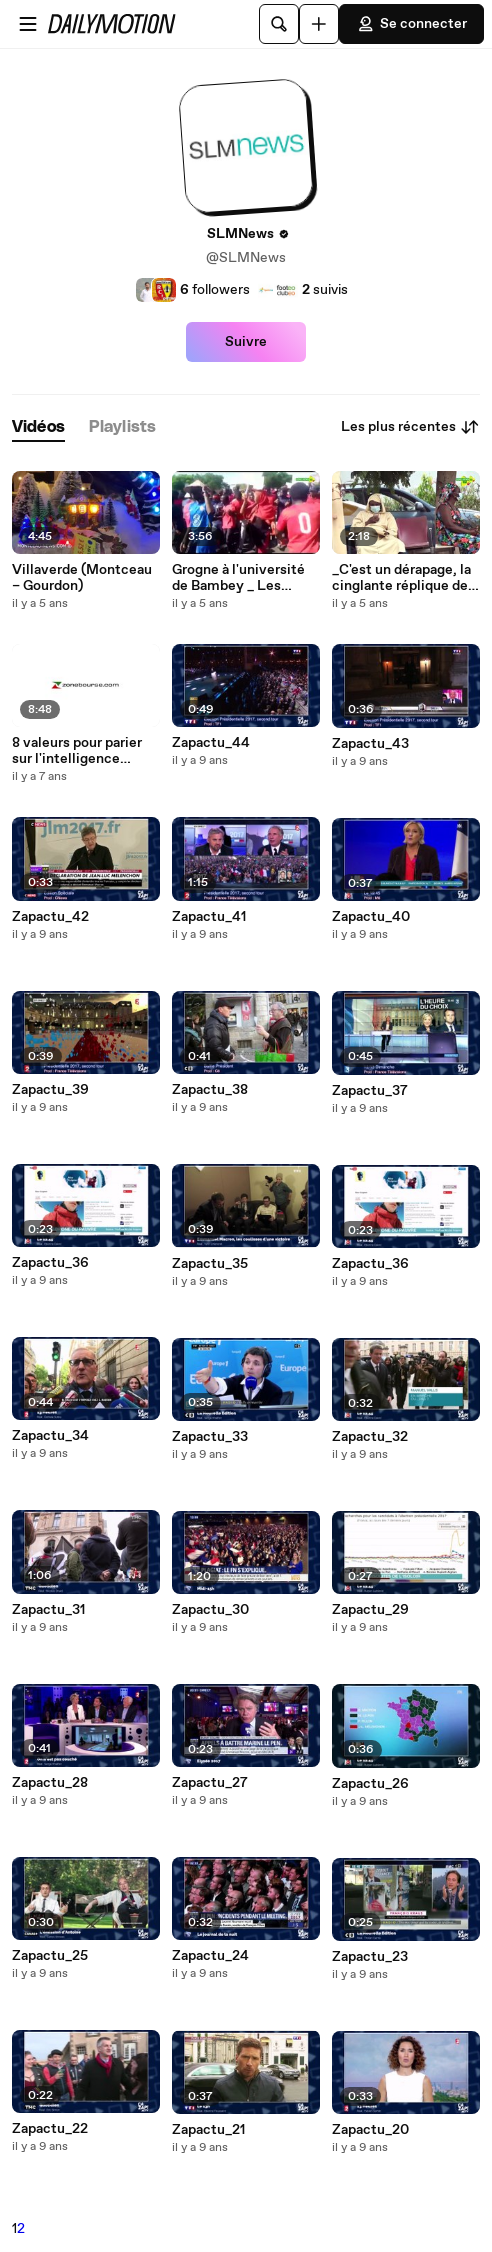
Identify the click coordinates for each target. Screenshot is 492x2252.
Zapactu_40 (371, 917)
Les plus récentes (410, 427)
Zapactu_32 (370, 1437)
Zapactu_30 (210, 1610)
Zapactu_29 (370, 1610)
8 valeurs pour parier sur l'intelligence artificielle (77, 751)
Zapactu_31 (48, 1610)
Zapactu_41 (209, 917)
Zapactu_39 (50, 1090)
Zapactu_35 (210, 1264)
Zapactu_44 (211, 743)
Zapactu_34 (50, 1436)
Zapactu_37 (370, 1091)
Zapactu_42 (50, 917)
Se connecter (411, 24)
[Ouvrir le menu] (28, 24)
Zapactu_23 (370, 1957)
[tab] (38, 427)
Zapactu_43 (370, 744)
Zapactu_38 (210, 1090)
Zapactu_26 (370, 1784)
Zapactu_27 (210, 1783)
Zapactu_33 (210, 1437)
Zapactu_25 (50, 1956)
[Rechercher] (279, 24)
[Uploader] (319, 24)
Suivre (246, 342)
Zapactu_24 (210, 1956)
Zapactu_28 (50, 1783)
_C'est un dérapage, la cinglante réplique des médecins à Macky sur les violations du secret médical (404, 578)
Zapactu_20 (370, 2130)
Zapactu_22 (50, 2129)
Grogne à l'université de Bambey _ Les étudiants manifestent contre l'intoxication (244, 578)
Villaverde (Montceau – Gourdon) (82, 578)
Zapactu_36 (50, 1263)
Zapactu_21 (208, 2130)
